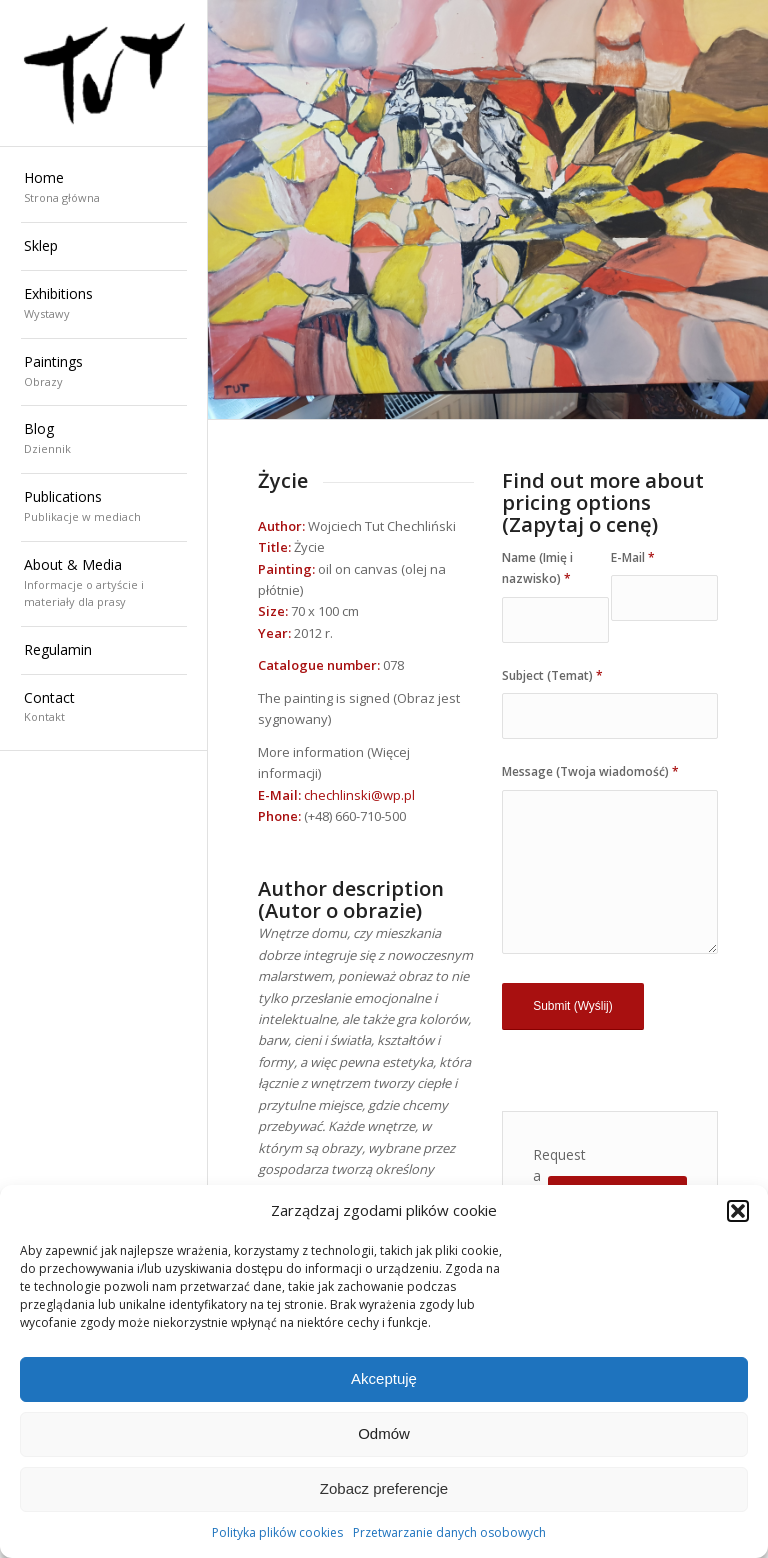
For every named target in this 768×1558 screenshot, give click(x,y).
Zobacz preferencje (384, 1488)
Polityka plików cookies (277, 1532)
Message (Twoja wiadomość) (590, 771)
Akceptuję (384, 1378)
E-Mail (633, 557)
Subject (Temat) (552, 675)
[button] (738, 1211)
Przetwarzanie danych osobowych (449, 1532)
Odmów (384, 1433)
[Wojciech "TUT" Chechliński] (104, 73)
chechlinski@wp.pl (359, 795)
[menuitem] (104, 189)
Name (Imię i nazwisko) (537, 568)
